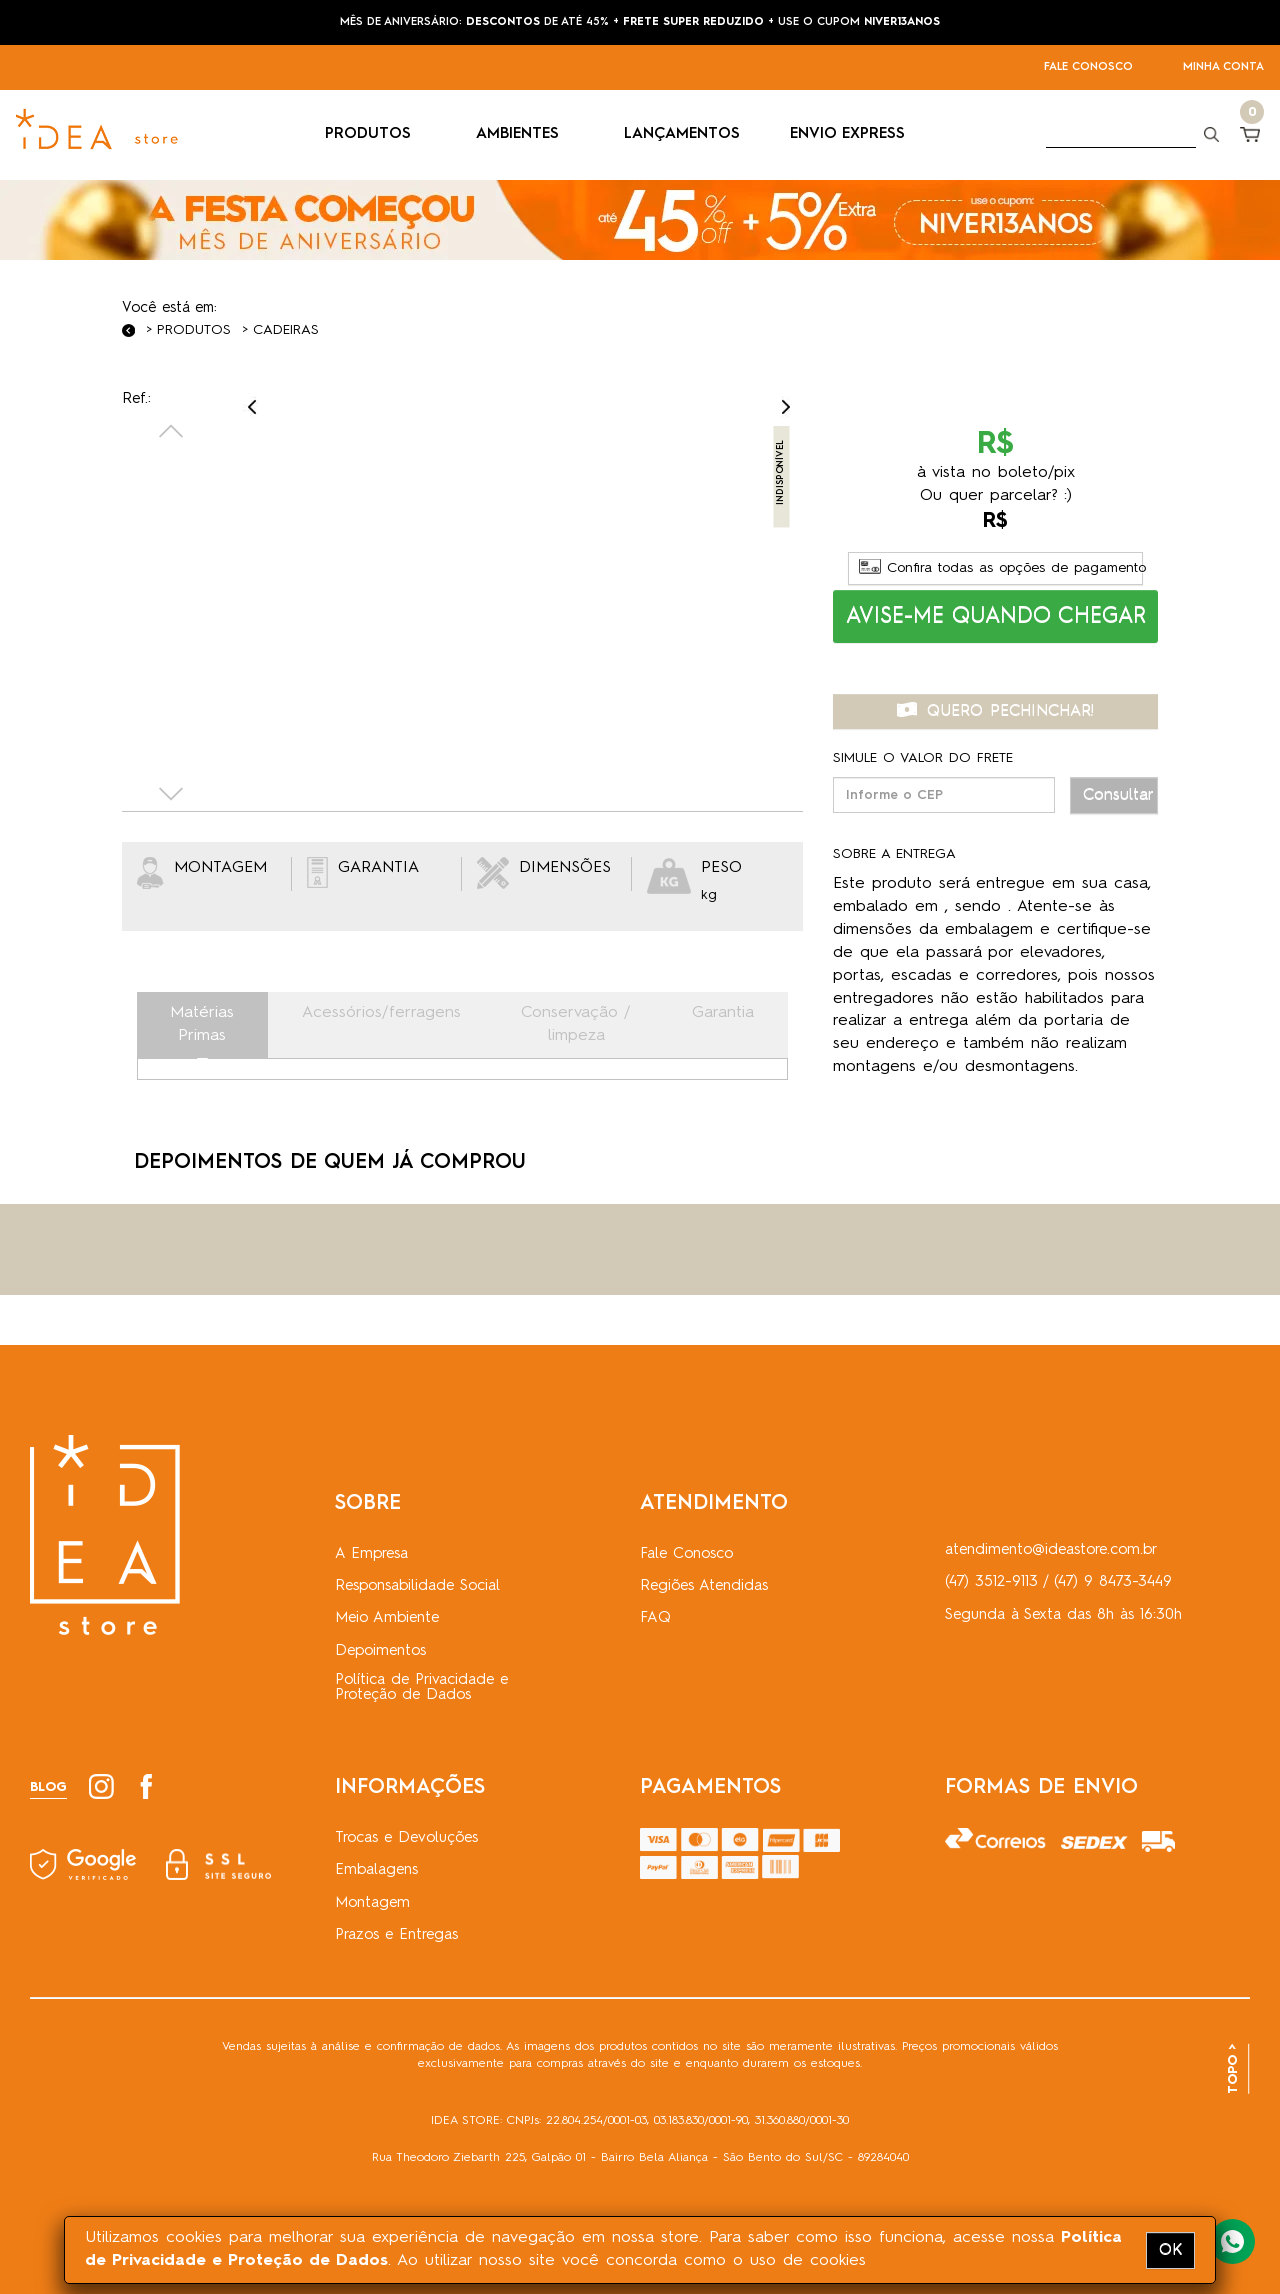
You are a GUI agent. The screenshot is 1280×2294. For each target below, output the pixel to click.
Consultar (1118, 795)
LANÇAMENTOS (682, 134)
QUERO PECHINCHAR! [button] (995, 711)
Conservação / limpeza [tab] (576, 1024)
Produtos (194, 330)
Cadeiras (286, 330)
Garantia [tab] (723, 1013)
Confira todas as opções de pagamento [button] (1001, 568)
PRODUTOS (375, 134)
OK (1170, 2250)
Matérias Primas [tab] (202, 1024)
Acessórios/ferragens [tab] (381, 1013)
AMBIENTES (525, 134)
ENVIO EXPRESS (847, 134)
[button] (996, 616)
